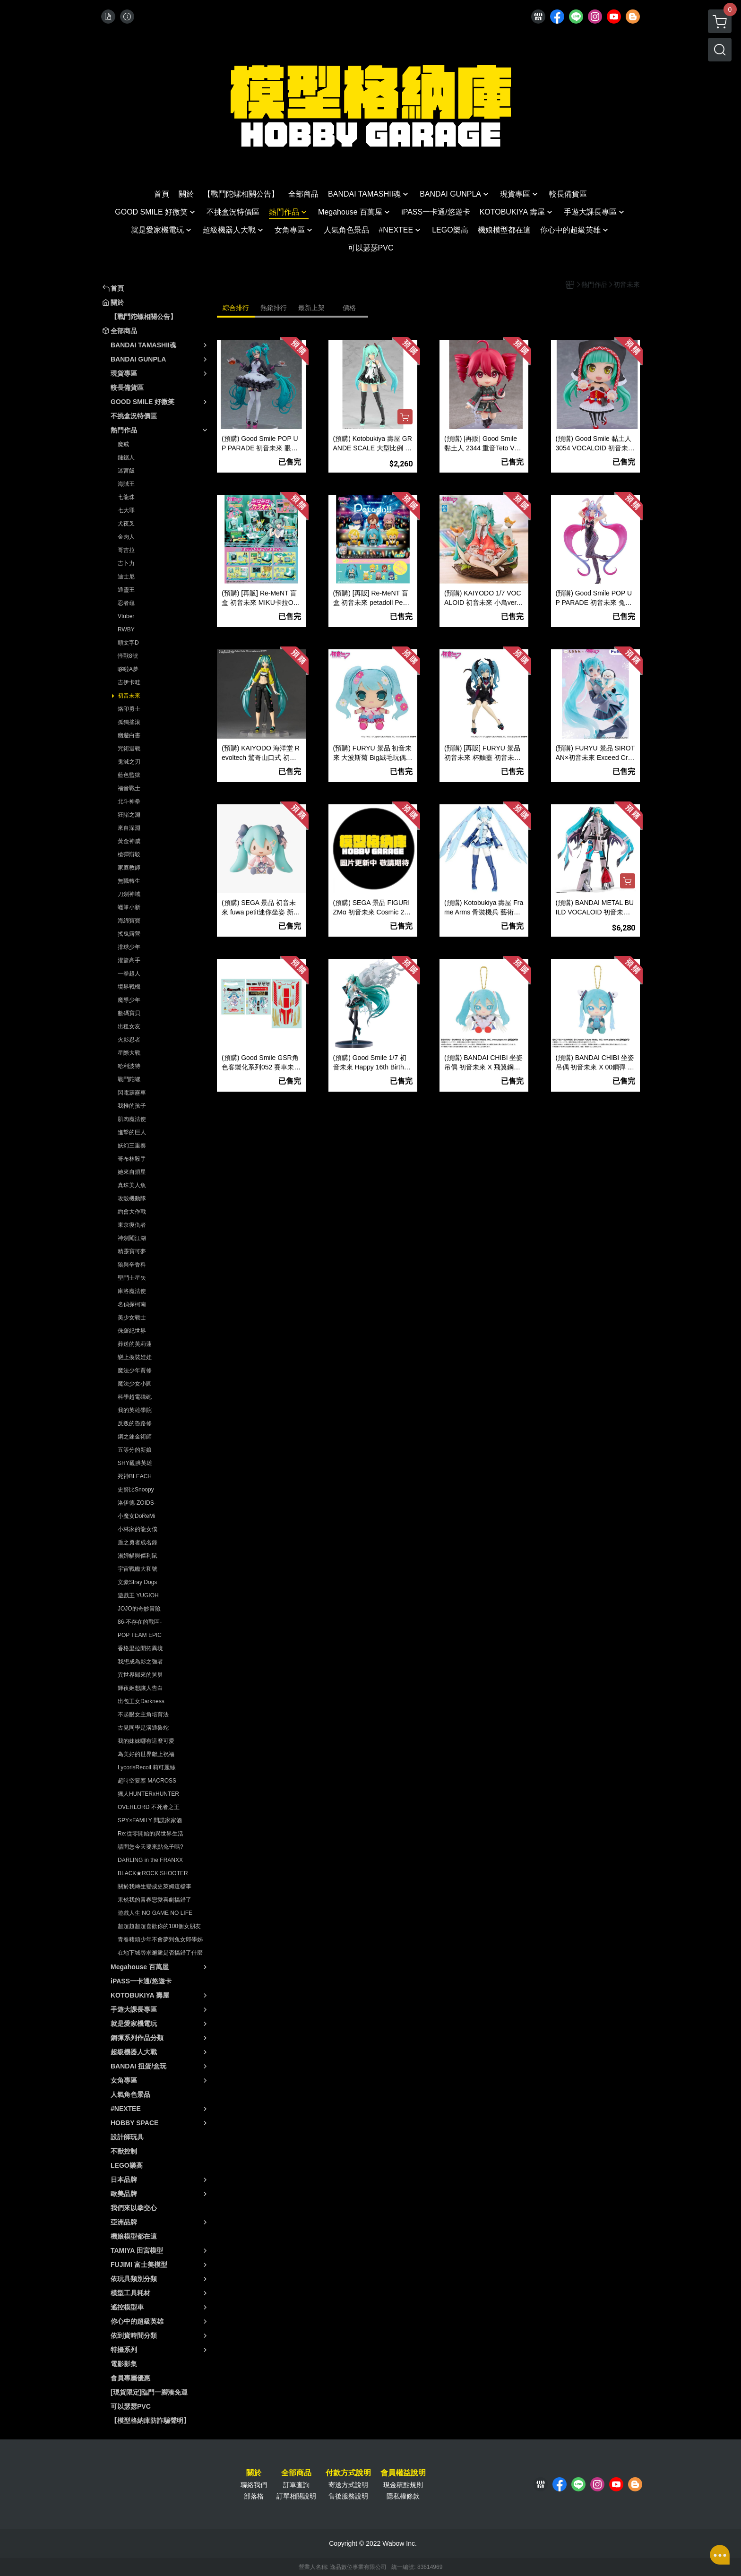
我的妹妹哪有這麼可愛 (146, 1741)
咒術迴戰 (129, 748)
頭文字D (128, 642)
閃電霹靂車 (132, 1092)
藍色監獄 (129, 775)
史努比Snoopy (136, 1489)
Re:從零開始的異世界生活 (150, 1833)
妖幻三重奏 (132, 1145)
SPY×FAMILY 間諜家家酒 (150, 1820)
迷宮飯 (126, 470)
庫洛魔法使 (132, 1291)
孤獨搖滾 (129, 722)
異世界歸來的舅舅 (140, 1674)
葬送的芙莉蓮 (135, 1344)
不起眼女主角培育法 (143, 1714)
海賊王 (126, 484)
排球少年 (129, 947)
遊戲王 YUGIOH (138, 1595)
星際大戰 (129, 1053)
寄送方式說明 (348, 2484)
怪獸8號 (128, 656)
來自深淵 (129, 828)
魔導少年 (129, 1000)
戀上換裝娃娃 (135, 1357)
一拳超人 (129, 973)
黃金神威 (129, 841)
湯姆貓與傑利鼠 (137, 1555)
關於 (253, 2473)
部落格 (254, 2496)
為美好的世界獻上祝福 (146, 1754)
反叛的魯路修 (135, 1423)
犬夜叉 (126, 523)
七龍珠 (126, 497)
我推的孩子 (132, 1106)
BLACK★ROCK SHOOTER (153, 1873)
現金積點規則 (403, 2484)
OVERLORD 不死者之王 (149, 1807)
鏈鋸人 (126, 457)
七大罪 (126, 510)
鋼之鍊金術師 (135, 1436)
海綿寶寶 (129, 920)
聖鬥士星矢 (132, 1278)
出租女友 (129, 1026)
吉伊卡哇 (129, 682)
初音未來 (129, 695)
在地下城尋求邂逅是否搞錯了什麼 (160, 1952)
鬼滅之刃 (129, 761)
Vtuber (126, 616)
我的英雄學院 (135, 1410)
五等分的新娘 (135, 1450)
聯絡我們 (254, 2484)
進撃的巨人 (132, 1132)
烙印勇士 (129, 709)
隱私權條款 (403, 2496)
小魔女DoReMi (136, 1516)
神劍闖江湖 (132, 1238)
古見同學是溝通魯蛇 (143, 1727)
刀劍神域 (129, 894)
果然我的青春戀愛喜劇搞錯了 (154, 1899)
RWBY (126, 629)
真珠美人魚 (132, 1185)
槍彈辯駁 (129, 854)
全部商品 (296, 2473)
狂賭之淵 (129, 814)
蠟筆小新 (129, 907)
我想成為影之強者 (140, 1661)
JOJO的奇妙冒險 (139, 1608)
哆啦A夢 (128, 669)
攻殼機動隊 (132, 1198)
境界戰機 (129, 986)
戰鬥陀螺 (129, 1079)
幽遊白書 (129, 735)
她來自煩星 (132, 1172)
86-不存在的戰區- (140, 1622)
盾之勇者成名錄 (137, 1542)
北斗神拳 (129, 801)
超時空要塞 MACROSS (147, 1780)
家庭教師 (129, 867)
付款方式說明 (348, 2473)
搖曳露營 (129, 933)
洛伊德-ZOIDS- (137, 1502)
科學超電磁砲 (135, 1397)
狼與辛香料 (132, 1264)
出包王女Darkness (141, 1701)
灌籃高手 (129, 960)
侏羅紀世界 (132, 1330)
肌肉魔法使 (132, 1119)
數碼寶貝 (129, 1013)
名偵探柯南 (132, 1304)
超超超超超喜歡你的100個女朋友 (159, 1926)
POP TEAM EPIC (140, 1635)
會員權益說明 (403, 2473)
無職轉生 (129, 881)
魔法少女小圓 (135, 1383)
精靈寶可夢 (132, 1251)
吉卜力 (126, 563)
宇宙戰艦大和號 (137, 1569)
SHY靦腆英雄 (135, 1463)
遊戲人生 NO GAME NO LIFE (155, 1913)
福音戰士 (129, 788)
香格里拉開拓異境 (140, 1648)
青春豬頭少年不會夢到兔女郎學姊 (160, 1939)
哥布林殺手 (132, 1158)
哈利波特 (129, 1066)
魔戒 (123, 444)
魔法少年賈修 (135, 1370)
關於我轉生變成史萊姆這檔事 (154, 1886)
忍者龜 (126, 603)
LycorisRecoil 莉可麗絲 (146, 1767)
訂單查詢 (296, 2484)
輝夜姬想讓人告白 (140, 1688)
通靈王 (126, 589)
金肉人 (126, 537)
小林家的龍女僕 (137, 1529)
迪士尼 (126, 576)
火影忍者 (129, 1039)
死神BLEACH (135, 1476)
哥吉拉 (126, 550)
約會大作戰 (132, 1211)
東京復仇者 (132, 1225)
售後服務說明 (348, 2496)
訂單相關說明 (296, 2496)
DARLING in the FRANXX (150, 1860)
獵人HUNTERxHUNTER (148, 1794)
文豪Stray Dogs (137, 1582)
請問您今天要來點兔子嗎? (150, 1847)
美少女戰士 (132, 1317)
